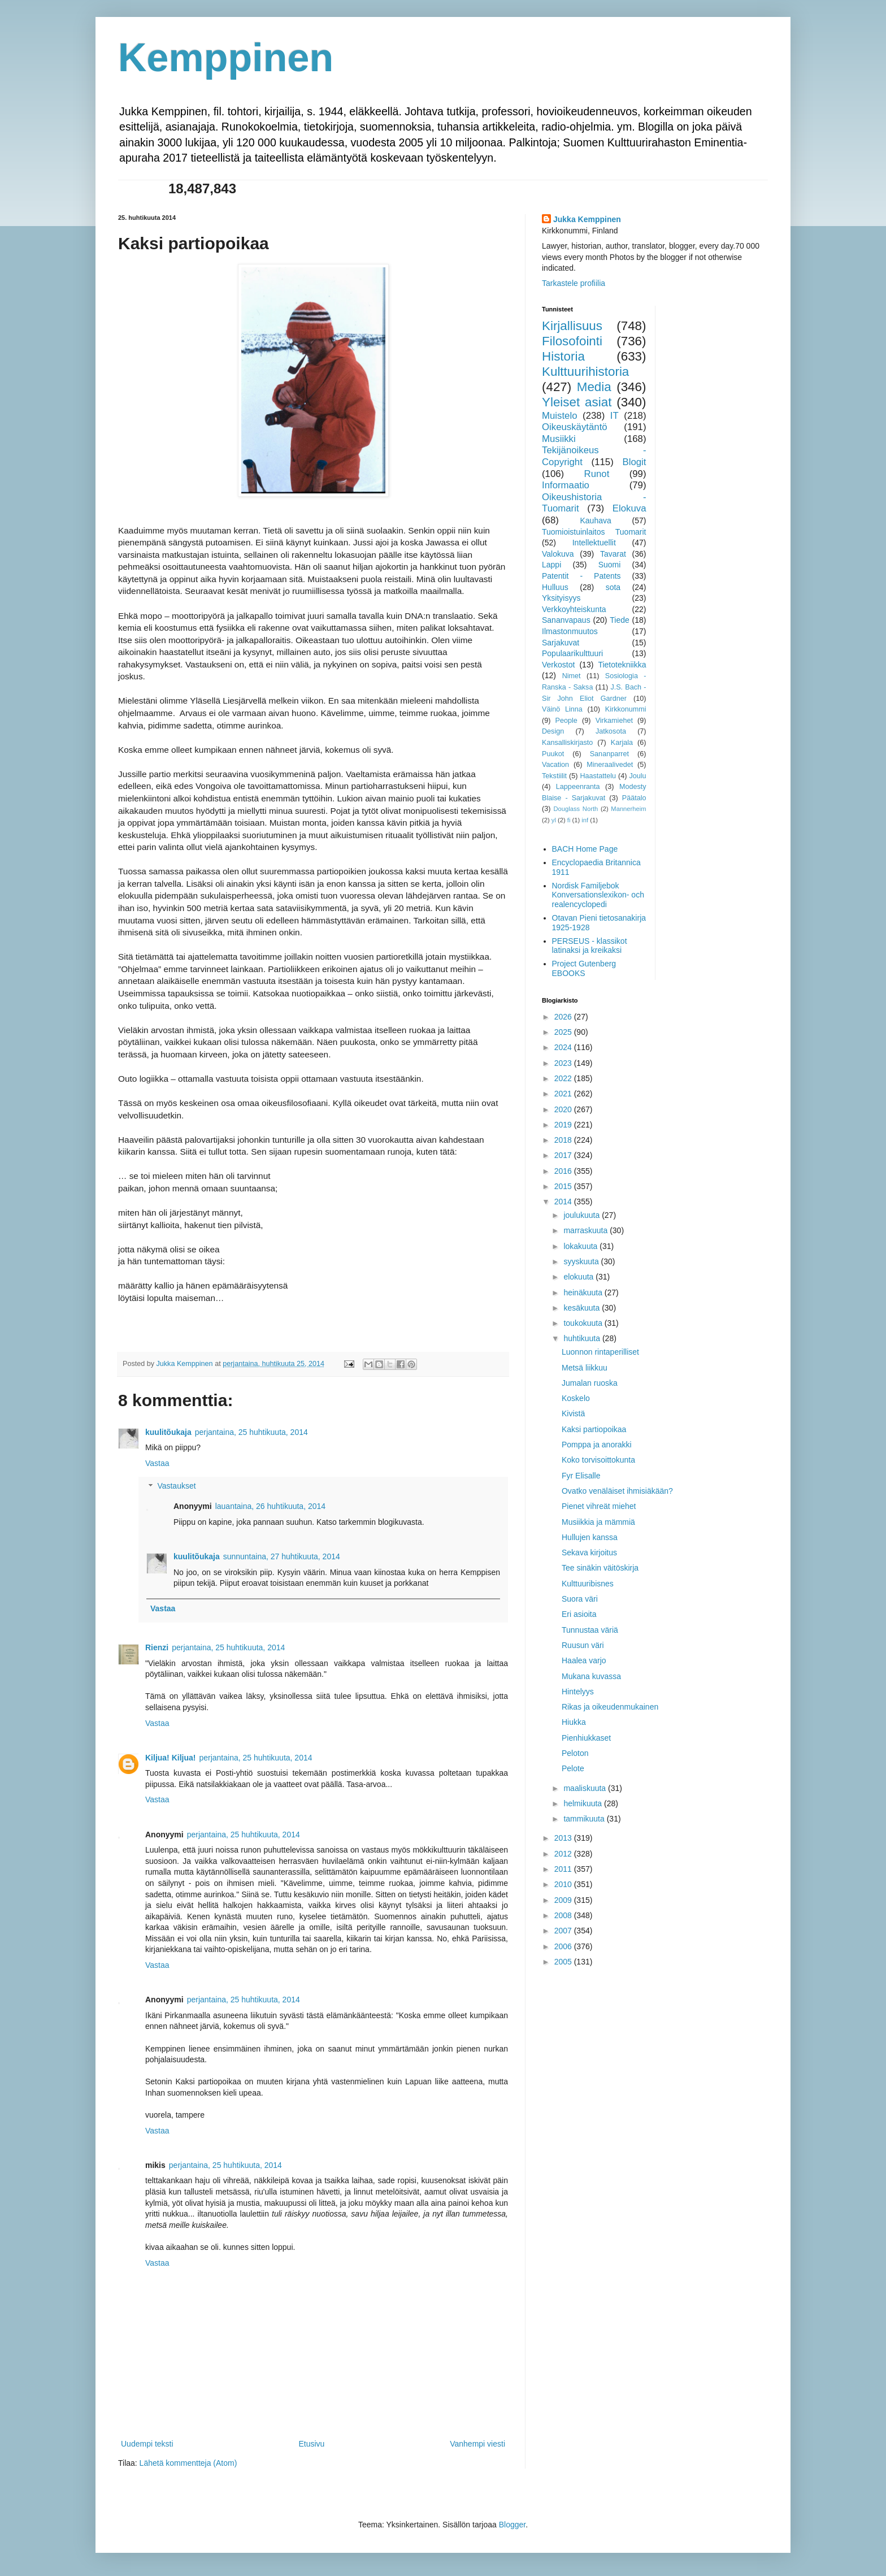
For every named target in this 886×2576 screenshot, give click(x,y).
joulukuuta (582, 1215)
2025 (564, 1032)
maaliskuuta (585, 1788)
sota (613, 587)
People (566, 721)
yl (553, 820)
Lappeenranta (578, 787)
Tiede (619, 620)
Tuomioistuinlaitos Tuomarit (594, 531)
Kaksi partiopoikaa (594, 1429)
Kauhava (595, 520)
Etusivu (311, 2443)
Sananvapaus (566, 620)
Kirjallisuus (572, 326)
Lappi (551, 564)
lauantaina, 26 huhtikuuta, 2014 (270, 1506)
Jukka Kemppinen (587, 219)
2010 (564, 1884)
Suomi (609, 564)
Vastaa (157, 1463)
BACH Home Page (585, 848)
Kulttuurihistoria (585, 372)
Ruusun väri (583, 1645)
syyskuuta (582, 1261)
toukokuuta (583, 1323)
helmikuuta (583, 1803)
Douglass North (576, 808)
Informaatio (565, 485)
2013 (564, 1837)
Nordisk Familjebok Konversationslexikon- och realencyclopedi (598, 895)
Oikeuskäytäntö (574, 427)
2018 (564, 1139)
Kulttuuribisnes (588, 1583)
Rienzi (156, 1647)
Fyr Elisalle (581, 1475)
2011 (564, 1869)
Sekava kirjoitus (589, 1552)
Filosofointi (572, 341)
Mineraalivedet (610, 765)
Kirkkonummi (625, 709)
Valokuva (558, 553)
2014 (564, 1201)
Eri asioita (579, 1614)
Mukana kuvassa (591, 1676)
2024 (564, 1047)
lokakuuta (581, 1246)
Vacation (555, 765)
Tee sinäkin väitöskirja (600, 1567)
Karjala (622, 743)
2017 (564, 1155)
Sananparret (609, 754)
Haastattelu (598, 776)
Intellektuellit (594, 542)
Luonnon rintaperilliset (600, 1351)
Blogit (634, 462)
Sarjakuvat (560, 642)
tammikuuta (584, 1818)
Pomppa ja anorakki (597, 1444)
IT (614, 415)
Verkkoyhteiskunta (574, 609)
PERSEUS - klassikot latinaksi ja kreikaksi (589, 945)
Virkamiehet (614, 721)
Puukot (553, 754)
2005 (564, 1961)
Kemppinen (225, 58)
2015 (564, 1186)
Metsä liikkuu (584, 1367)
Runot (597, 474)
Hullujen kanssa (590, 1537)
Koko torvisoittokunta (598, 1459)
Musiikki (559, 438)
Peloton (575, 1753)
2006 (564, 1946)
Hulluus (555, 587)
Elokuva (629, 508)
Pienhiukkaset (586, 1737)
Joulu (637, 776)
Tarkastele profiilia (573, 283)
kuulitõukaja (168, 1432)
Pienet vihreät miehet (599, 1506)
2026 (564, 1016)
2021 (564, 1093)
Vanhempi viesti (477, 2443)
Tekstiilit (554, 776)
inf (584, 820)
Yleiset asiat (576, 402)
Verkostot (558, 664)
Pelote (573, 1768)
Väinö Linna (562, 709)
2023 (564, 1063)
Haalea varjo (584, 1660)
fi (569, 820)
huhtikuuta (582, 1338)
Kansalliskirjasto (567, 743)
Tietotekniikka (622, 664)
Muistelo (559, 415)
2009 (564, 1900)
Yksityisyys (561, 597)
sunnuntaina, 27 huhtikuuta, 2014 (281, 1556)
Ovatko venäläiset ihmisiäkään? (617, 1490)
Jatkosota (611, 731)
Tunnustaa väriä (590, 1629)
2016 (564, 1171)
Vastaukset (176, 1486)
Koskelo (576, 1398)
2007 (564, 1930)
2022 (564, 1078)
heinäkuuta (583, 1292)
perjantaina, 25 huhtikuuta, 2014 (251, 1432)
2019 (564, 1124)
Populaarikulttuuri (572, 653)
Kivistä (573, 1413)
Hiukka (574, 1722)
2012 (564, 1853)
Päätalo (634, 798)
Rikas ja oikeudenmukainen (610, 1706)
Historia (563, 356)
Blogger (512, 2524)
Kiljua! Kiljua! (170, 1757)
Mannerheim (628, 808)
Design (553, 731)
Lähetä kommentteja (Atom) (188, 2462)
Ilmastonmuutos (570, 631)
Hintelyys (578, 1691)
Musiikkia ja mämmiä (598, 1521)
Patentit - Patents (581, 575)
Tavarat (613, 553)
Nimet (571, 676)
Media (594, 387)
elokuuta (579, 1276)
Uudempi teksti (147, 2443)
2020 (564, 1109)
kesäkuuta (582, 1307)
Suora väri (580, 1598)
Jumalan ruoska (590, 1382)
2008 (564, 1915)
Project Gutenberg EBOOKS (584, 968)
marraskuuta (586, 1230)
